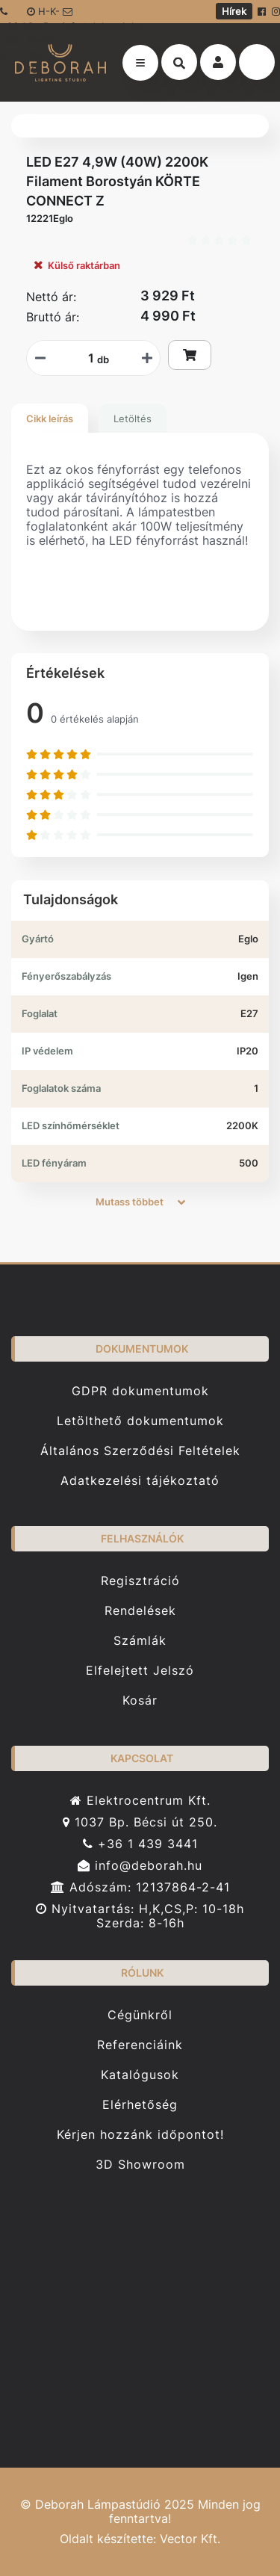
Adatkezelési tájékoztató (140, 1481)
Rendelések (140, 1611)
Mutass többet (140, 1202)
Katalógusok (140, 2075)
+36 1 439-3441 (13, 15)
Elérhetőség (140, 2105)
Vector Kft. (190, 2539)
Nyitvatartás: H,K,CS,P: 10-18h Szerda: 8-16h (140, 1916)
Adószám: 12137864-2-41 (140, 1887)
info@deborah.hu (88, 15)
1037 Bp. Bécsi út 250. (140, 1822)
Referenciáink (140, 2045)
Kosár (140, 1700)
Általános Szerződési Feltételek (140, 1451)
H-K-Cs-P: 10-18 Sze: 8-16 (43, 14)
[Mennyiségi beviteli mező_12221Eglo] (86, 358)
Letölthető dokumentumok (140, 1421)
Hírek (234, 11)
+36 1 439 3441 (140, 1844)
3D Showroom (140, 2165)
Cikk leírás (49, 418)
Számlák (140, 1641)
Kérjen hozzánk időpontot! (140, 2135)
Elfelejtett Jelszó (140, 1671)
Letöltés (132, 418)
